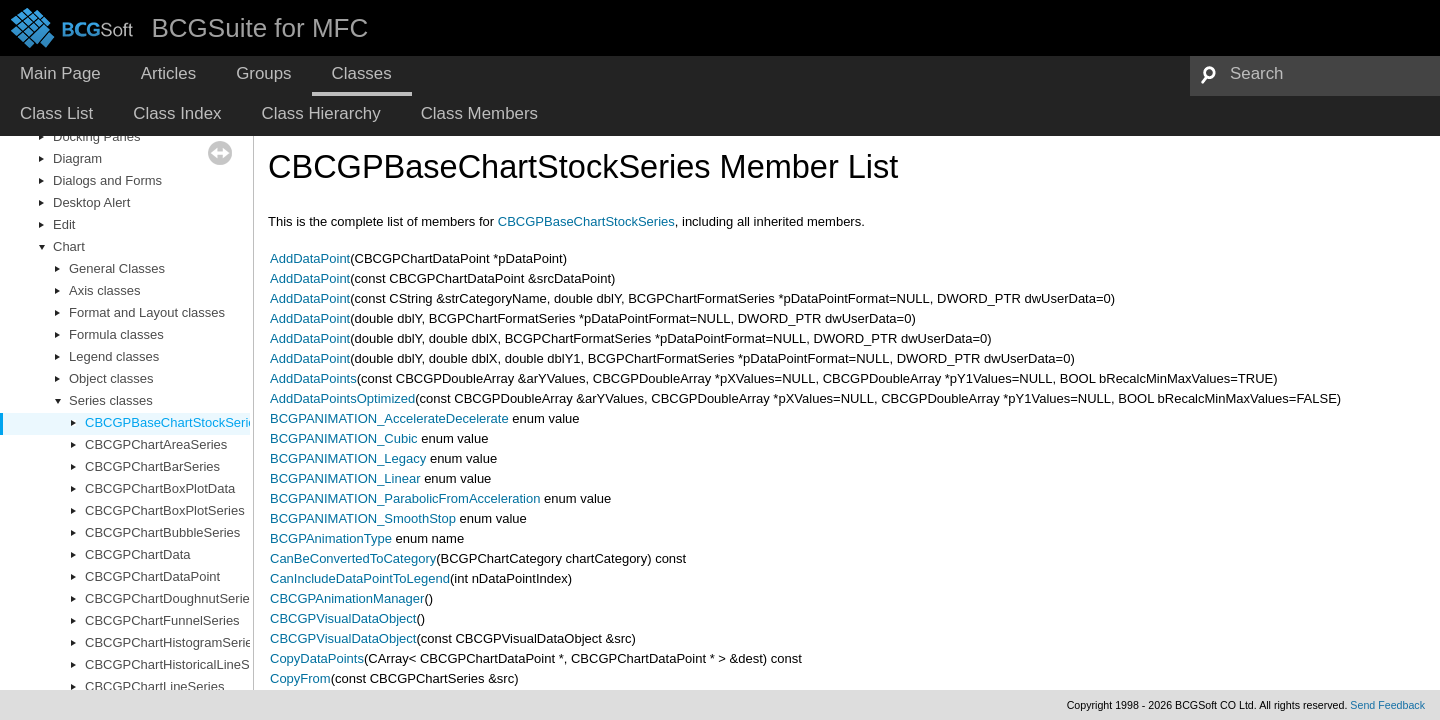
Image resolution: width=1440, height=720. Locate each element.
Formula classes (116, 334)
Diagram (77, 158)
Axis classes (105, 290)
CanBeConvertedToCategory (353, 558)
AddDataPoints (313, 378)
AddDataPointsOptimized (342, 398)
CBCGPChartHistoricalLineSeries (181, 664)
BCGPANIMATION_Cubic (344, 438)
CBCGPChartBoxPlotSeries (165, 510)
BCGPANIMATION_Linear (345, 478)
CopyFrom (300, 678)
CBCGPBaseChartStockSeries (173, 422)
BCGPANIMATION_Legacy (348, 458)
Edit (64, 224)
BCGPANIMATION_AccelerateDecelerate (389, 418)
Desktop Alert (91, 202)
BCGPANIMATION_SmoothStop (363, 518)
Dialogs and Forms (107, 180)
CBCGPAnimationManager (347, 598)
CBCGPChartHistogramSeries (172, 642)
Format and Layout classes (147, 312)
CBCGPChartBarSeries (152, 466)
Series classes (111, 400)
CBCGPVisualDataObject (343, 618)
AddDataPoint (310, 258)
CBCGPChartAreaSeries (156, 444)
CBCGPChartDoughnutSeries (170, 598)
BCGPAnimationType (331, 538)
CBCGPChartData (137, 554)
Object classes (111, 378)
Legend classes (114, 356)
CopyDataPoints (317, 658)
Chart (69, 246)
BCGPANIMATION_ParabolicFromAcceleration (405, 498)
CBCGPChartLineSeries (154, 686)
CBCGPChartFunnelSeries (162, 620)
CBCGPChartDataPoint (152, 576)
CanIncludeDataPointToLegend (360, 578)
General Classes (117, 268)
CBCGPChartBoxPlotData (160, 488)
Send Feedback (1387, 705)
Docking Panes (96, 136)
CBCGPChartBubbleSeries (162, 532)
